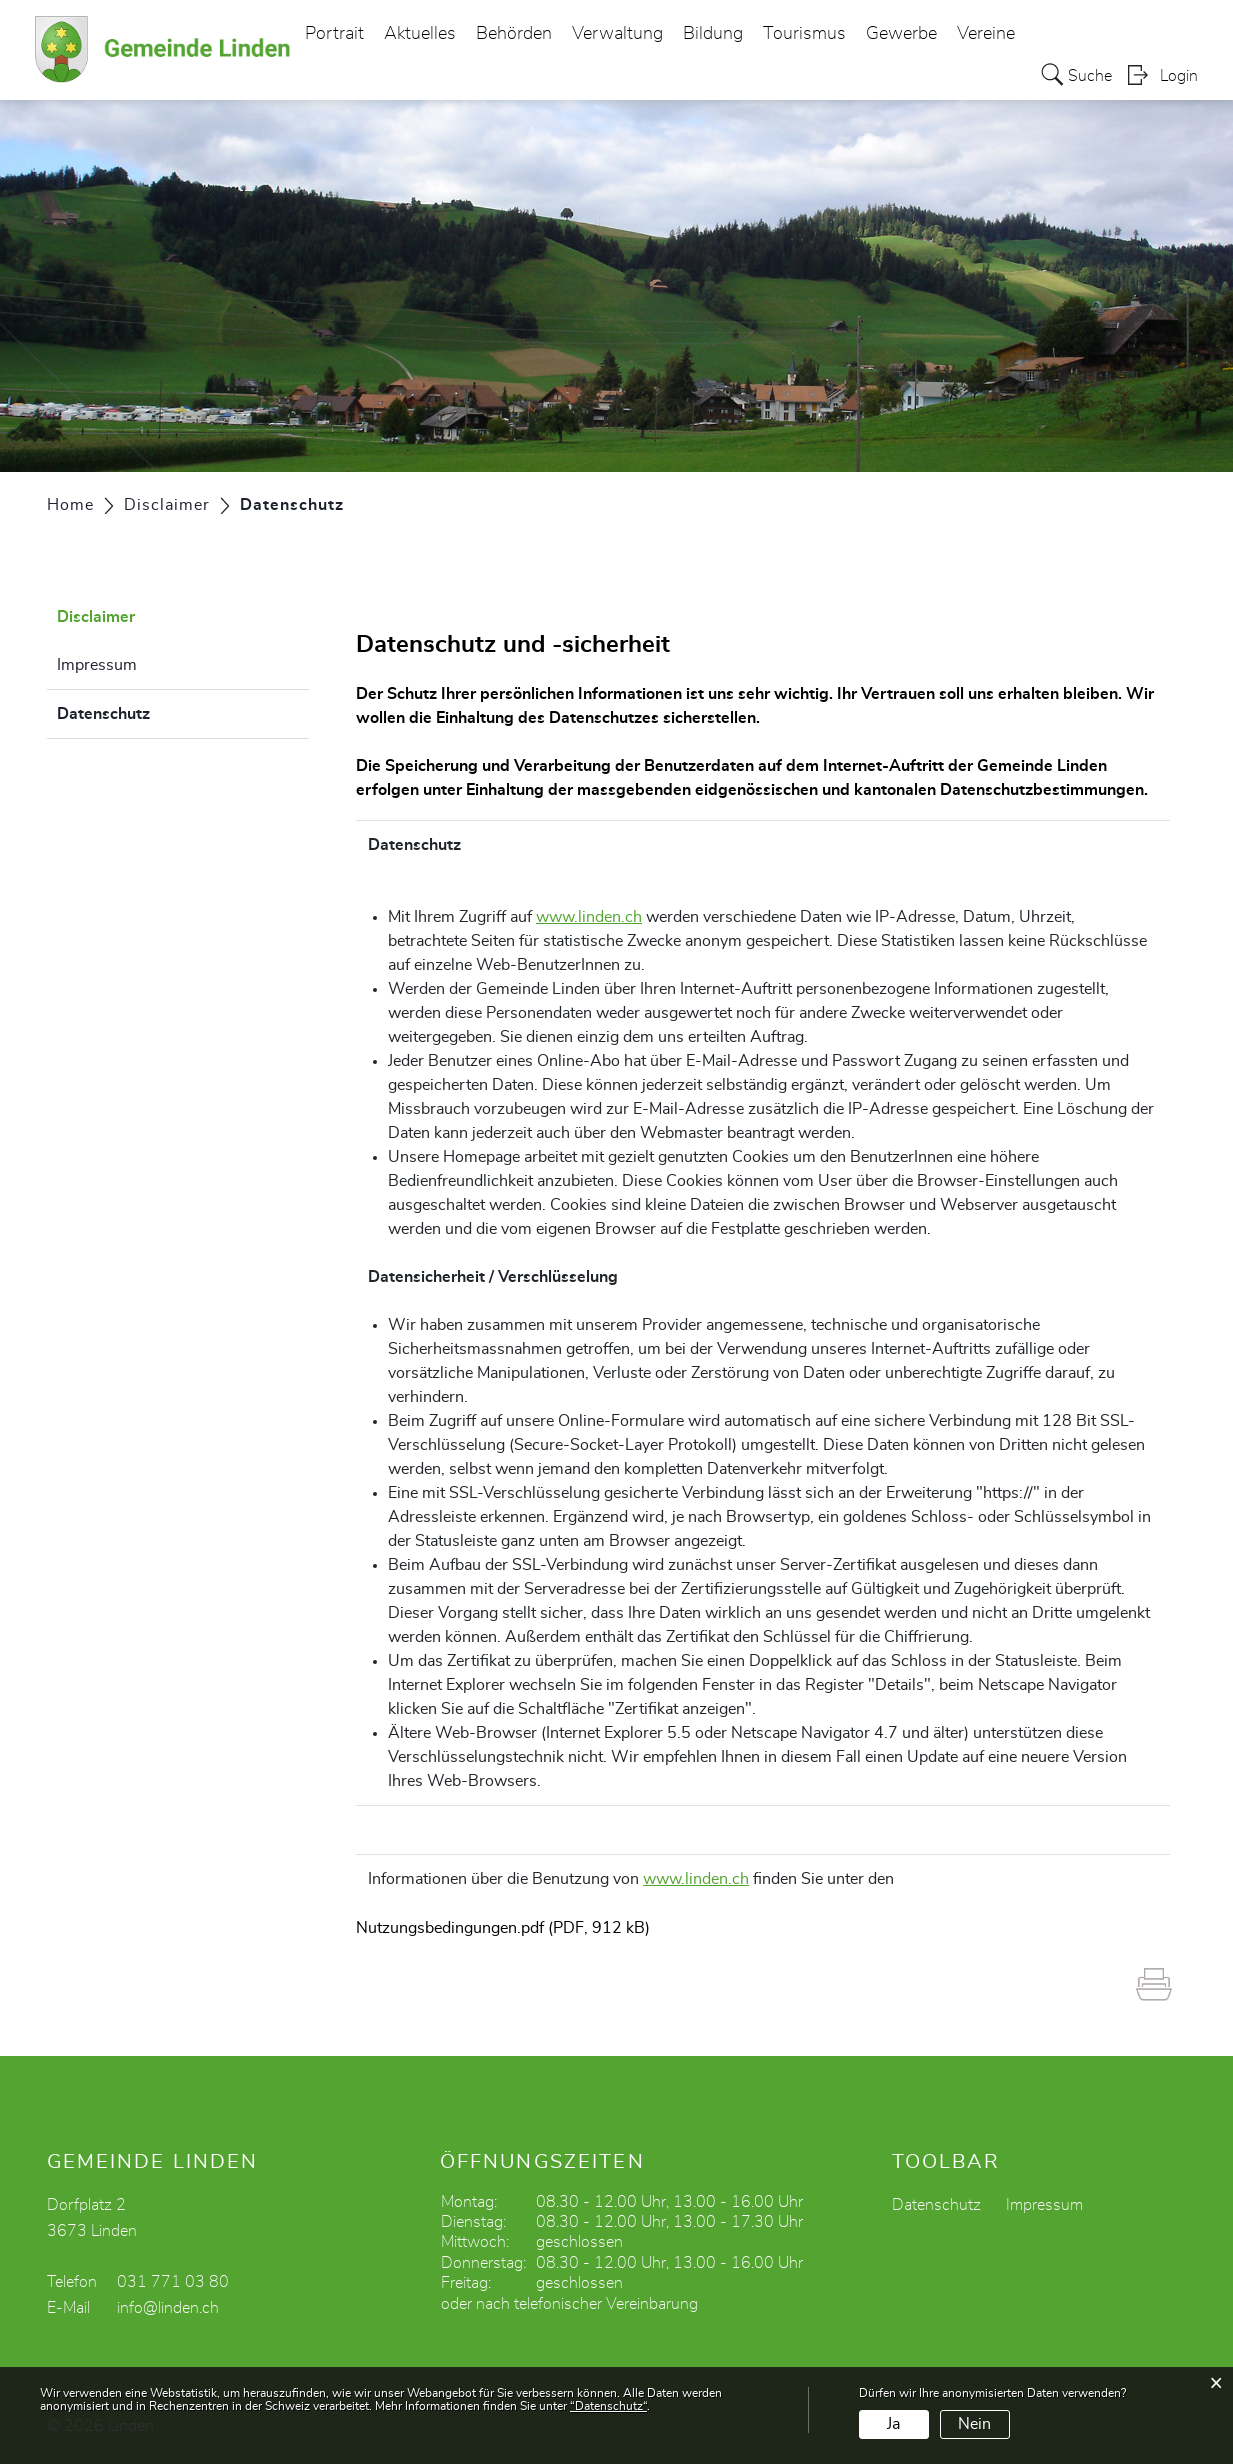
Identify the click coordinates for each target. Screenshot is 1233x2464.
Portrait (334, 34)
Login (1179, 76)
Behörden (514, 34)
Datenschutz (153, 711)
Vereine (986, 34)
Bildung (713, 34)
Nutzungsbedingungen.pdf (450, 1928)
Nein (974, 2424)
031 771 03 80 (173, 2282)
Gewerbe (901, 34)
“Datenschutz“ (608, 2406)
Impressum (97, 665)
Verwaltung (617, 34)
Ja (893, 2424)
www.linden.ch (589, 917)
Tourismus (804, 34)
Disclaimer (96, 617)
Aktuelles (420, 34)
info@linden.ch (168, 2308)
